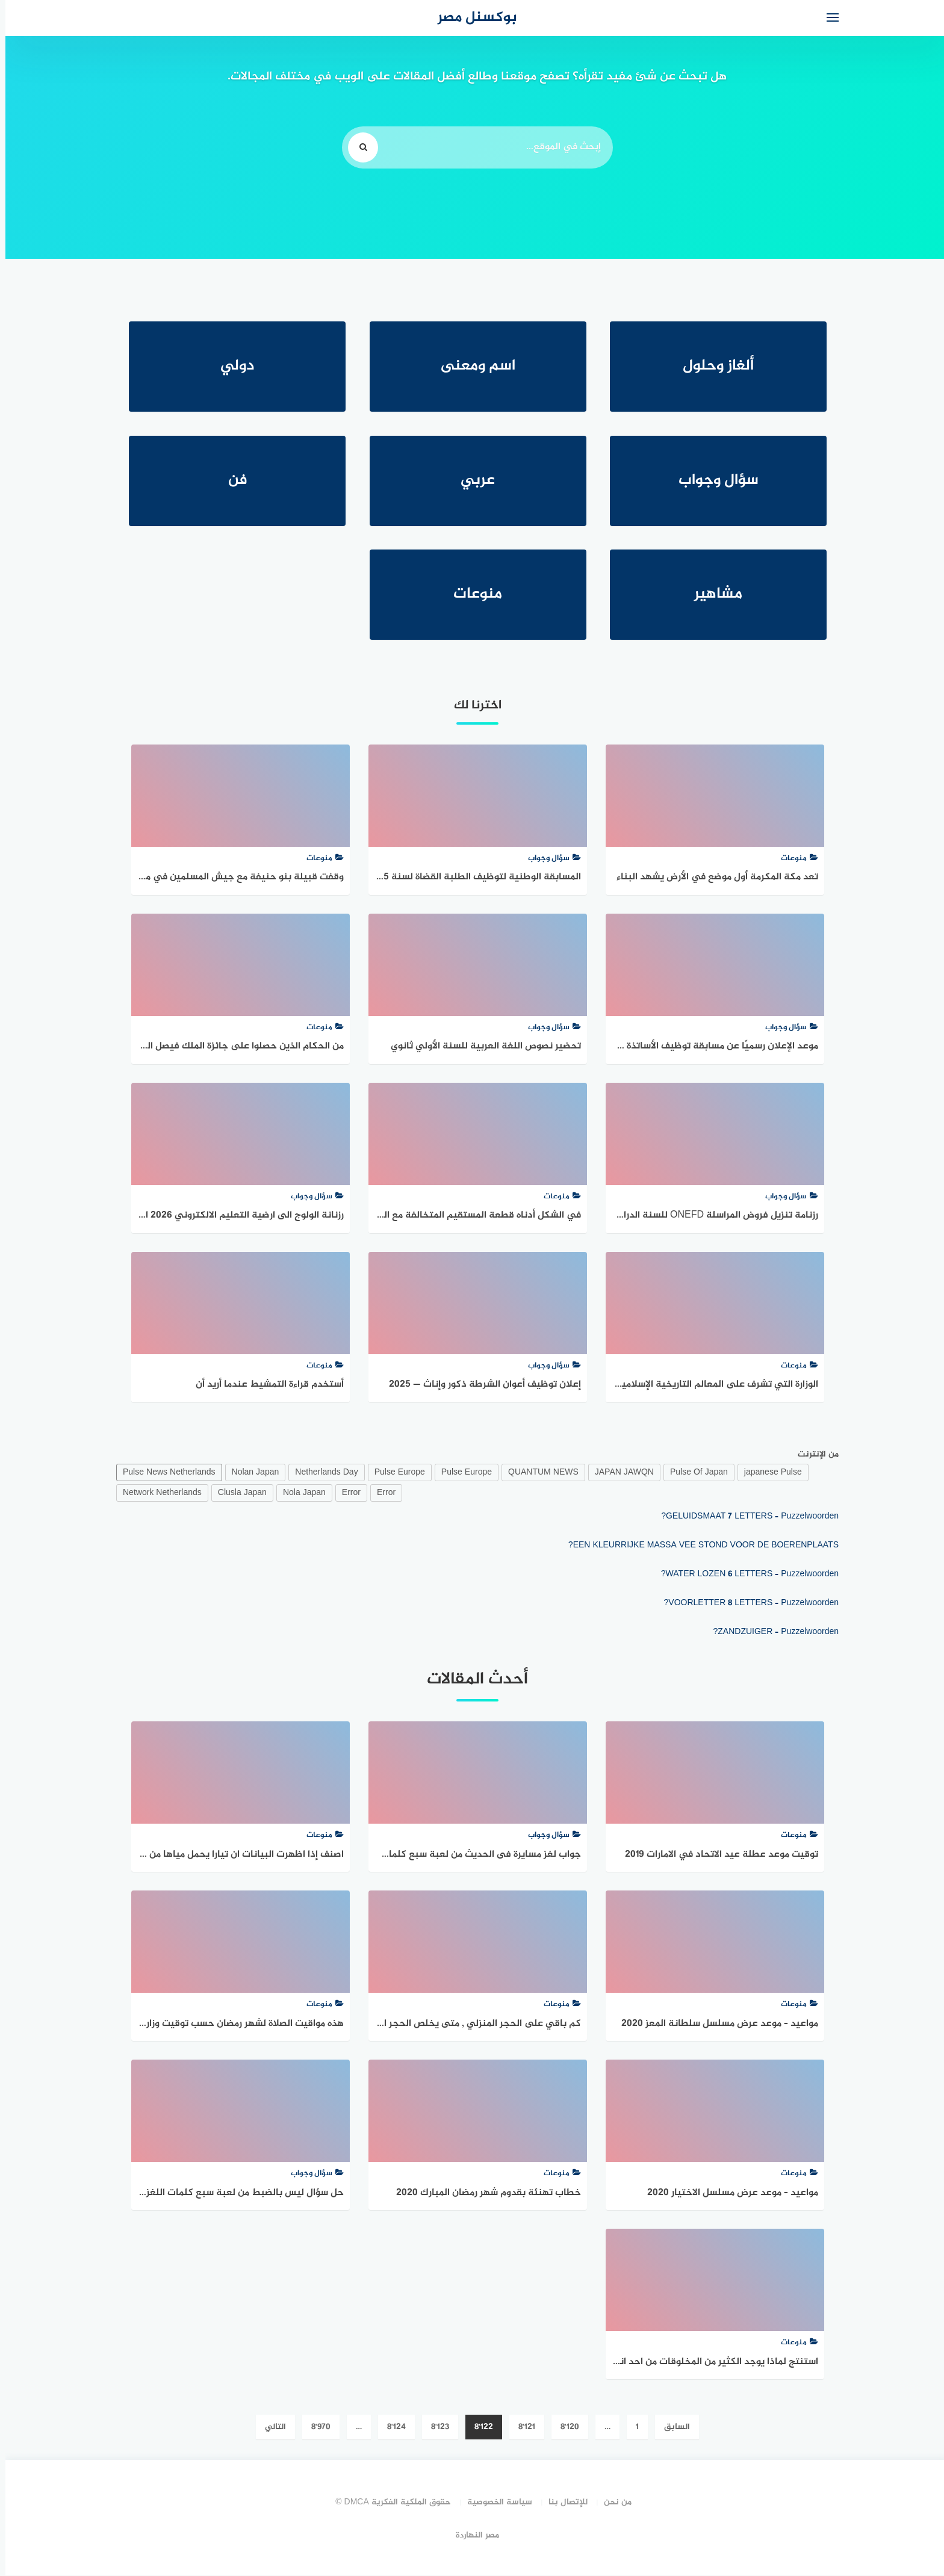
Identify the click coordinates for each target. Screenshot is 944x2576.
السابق (672, 2428)
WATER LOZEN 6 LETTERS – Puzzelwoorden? (744, 1575)
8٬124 (391, 2428)
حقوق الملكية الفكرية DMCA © (388, 2503)
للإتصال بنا (562, 2503)
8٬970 (315, 2428)
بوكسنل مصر (472, 17)
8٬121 (521, 2428)
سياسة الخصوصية (494, 2503)
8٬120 (564, 2428)
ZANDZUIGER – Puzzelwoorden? (770, 1632)
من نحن (612, 2503)
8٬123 (435, 2428)
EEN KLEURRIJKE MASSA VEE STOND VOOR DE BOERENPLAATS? (698, 1546)
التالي (270, 2428)
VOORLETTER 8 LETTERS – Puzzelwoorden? (746, 1604)
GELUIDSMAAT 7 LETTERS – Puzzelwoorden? (744, 1517)
